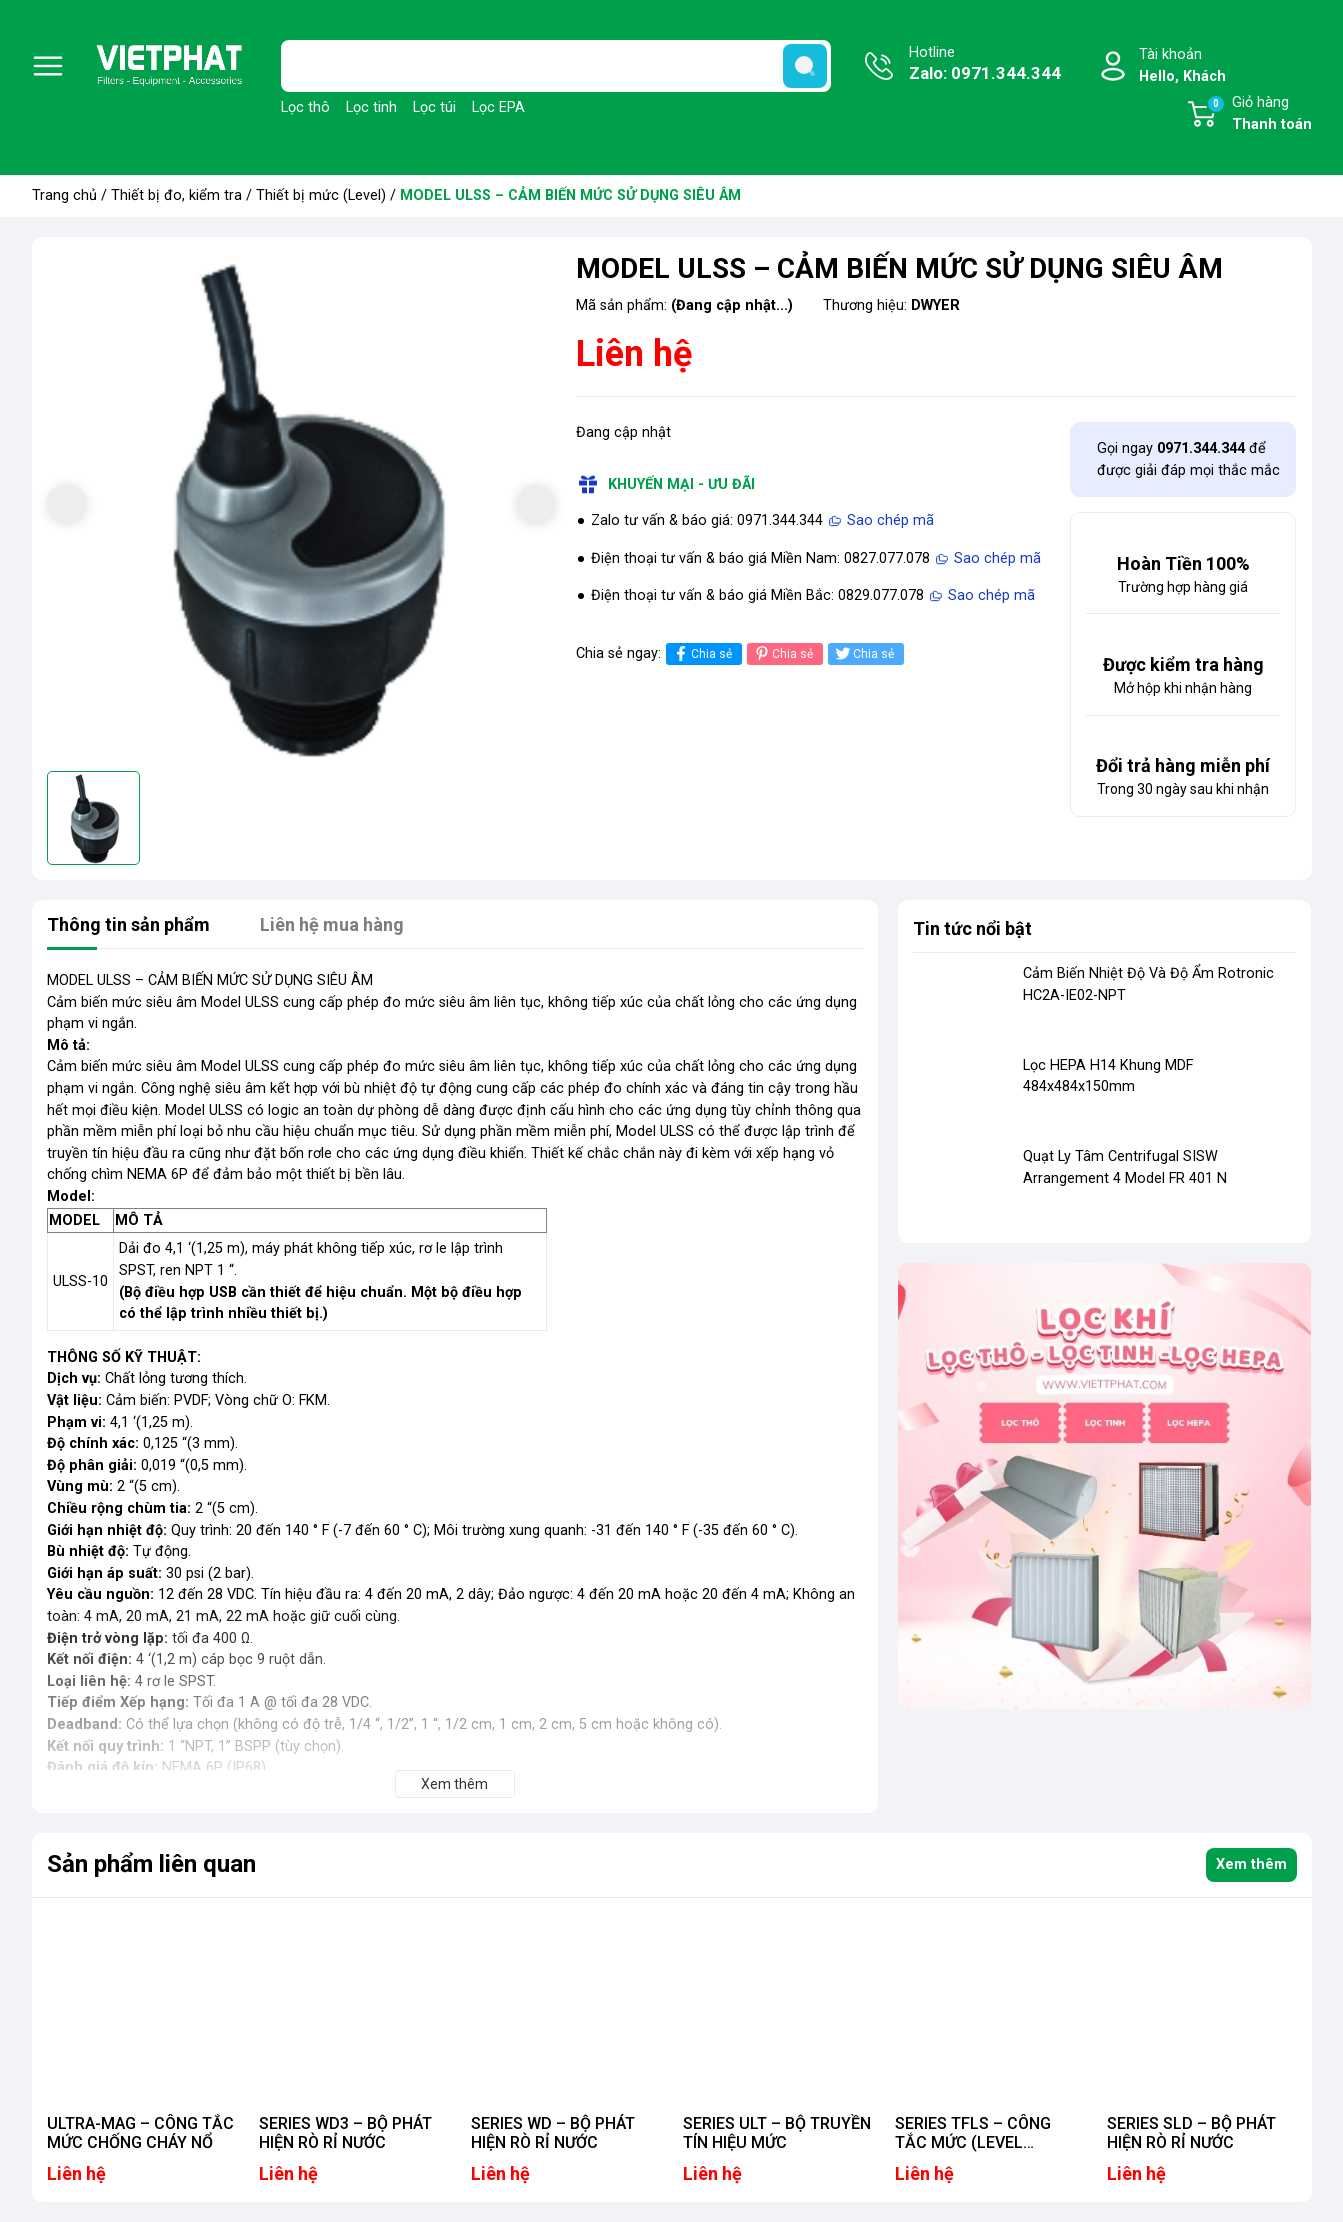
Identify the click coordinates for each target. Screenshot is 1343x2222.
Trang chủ (64, 195)
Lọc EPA (498, 107)
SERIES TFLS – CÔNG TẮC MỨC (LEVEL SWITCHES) (973, 2142)
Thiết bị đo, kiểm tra (176, 195)
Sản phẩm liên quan (151, 1864)
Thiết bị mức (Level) (321, 195)
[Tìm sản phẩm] (556, 66)
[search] (805, 66)
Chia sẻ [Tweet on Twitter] (863, 653)
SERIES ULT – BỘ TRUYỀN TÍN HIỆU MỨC (777, 2133)
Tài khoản (1182, 66)
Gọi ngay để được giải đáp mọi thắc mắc (1188, 459)
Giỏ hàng (1259, 115)
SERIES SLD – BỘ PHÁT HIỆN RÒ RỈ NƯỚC (1191, 2133)
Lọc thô (305, 107)
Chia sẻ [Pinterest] (782, 653)
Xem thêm (1251, 1864)
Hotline (985, 65)
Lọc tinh (371, 107)
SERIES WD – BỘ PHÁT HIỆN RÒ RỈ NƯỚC (553, 2133)
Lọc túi (434, 107)
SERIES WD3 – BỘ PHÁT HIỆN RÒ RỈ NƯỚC (345, 2133)
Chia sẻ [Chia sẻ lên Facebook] (701, 653)
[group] (301, 506)
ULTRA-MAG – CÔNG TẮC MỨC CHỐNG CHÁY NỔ (140, 2133)
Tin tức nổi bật (972, 928)
